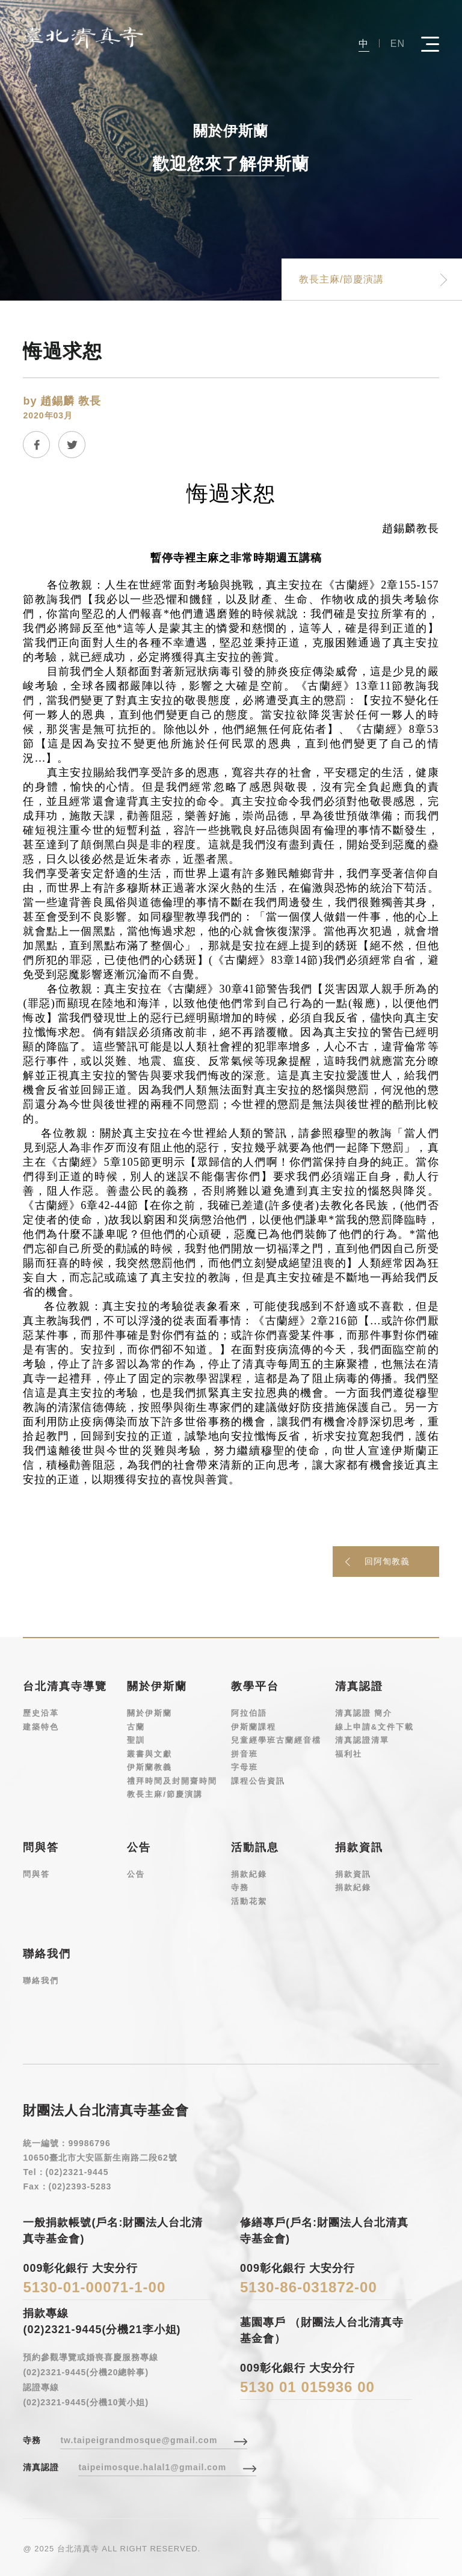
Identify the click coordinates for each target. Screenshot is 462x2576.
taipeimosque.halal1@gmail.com (152, 2467)
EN (397, 43)
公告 (136, 1874)
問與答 (36, 1874)
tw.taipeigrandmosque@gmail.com (138, 2440)
